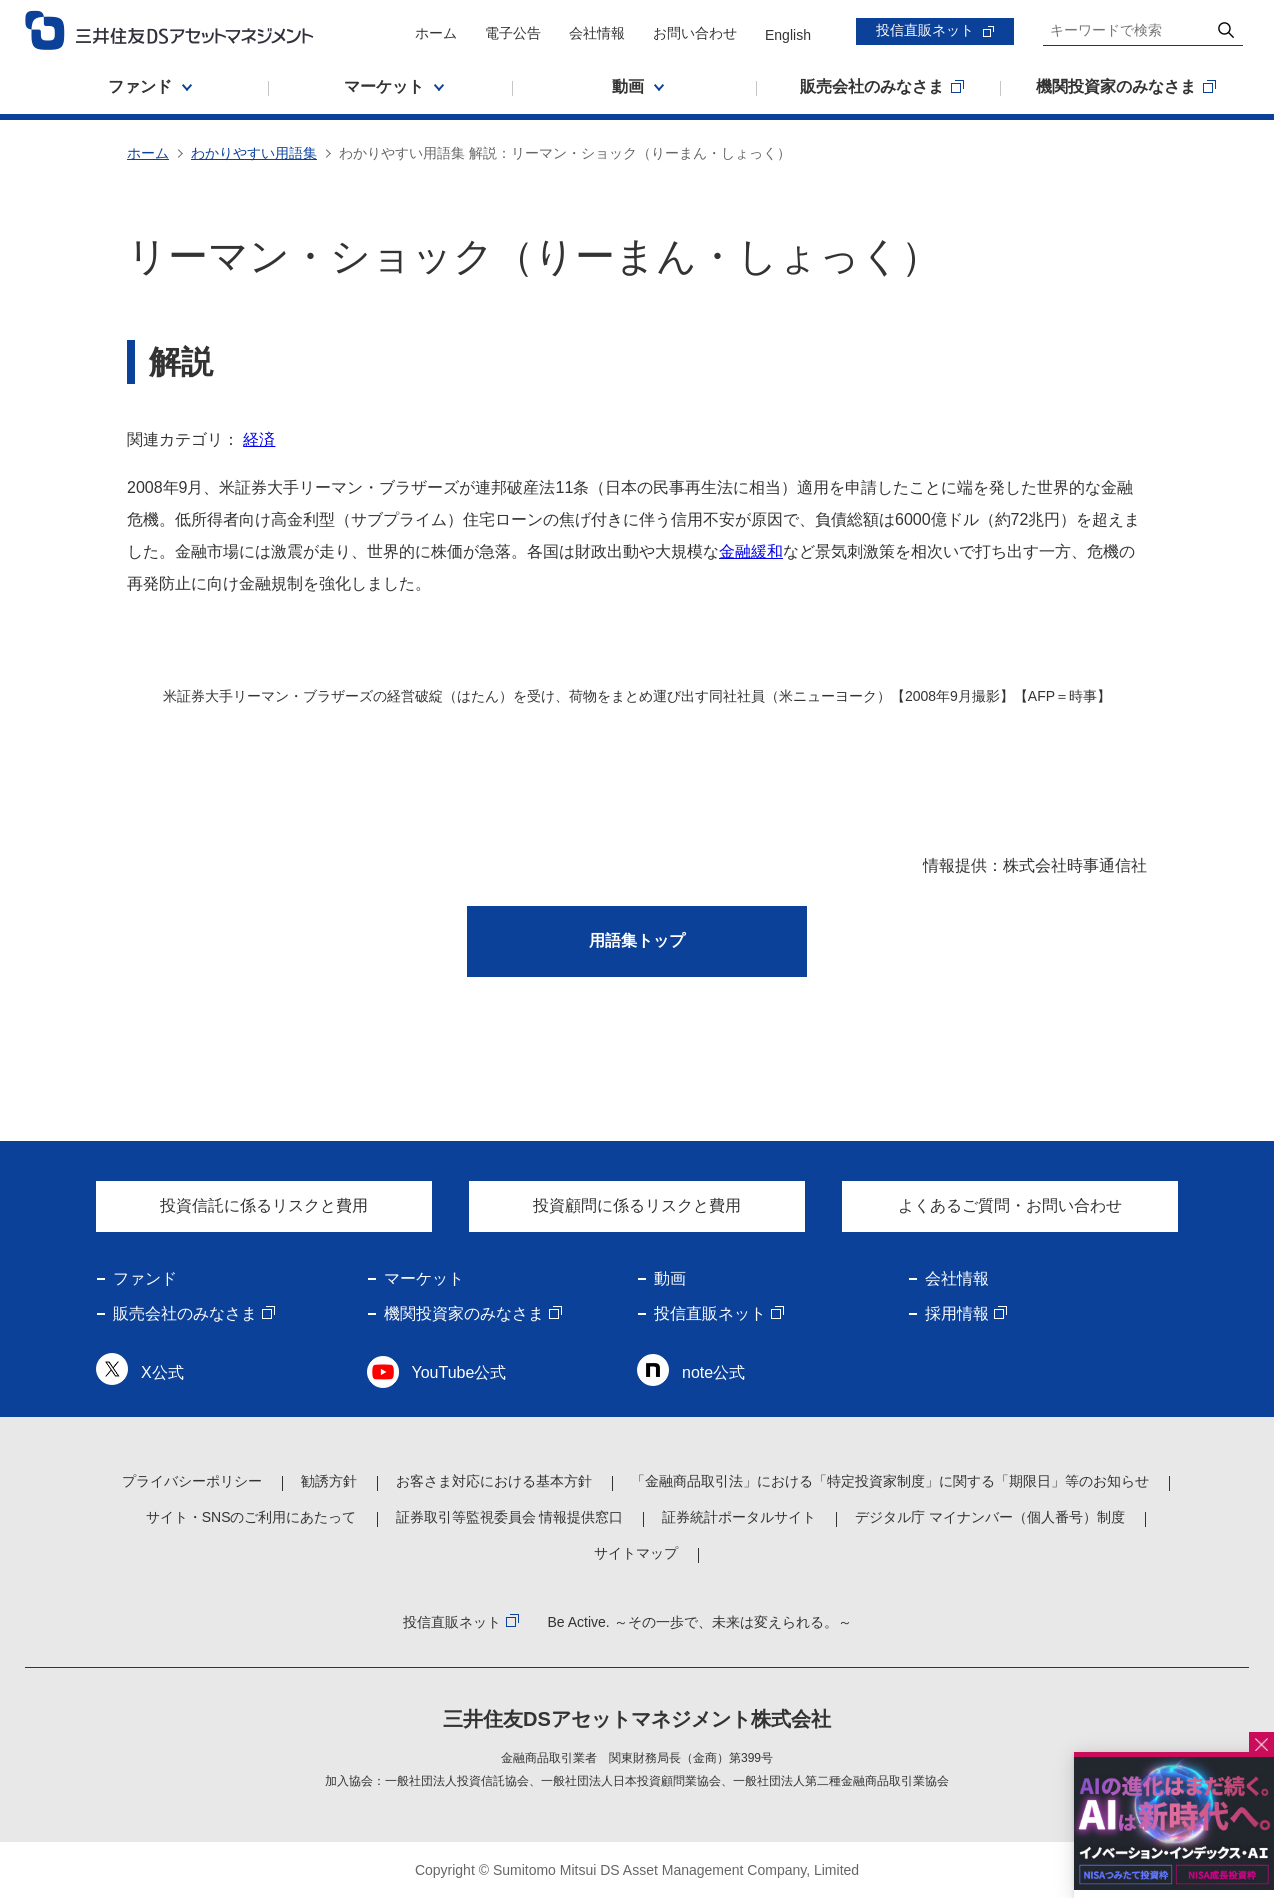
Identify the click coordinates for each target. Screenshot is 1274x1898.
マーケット (424, 1278)
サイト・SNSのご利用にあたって (251, 1517)
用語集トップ (637, 940)
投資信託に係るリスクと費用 (264, 1205)
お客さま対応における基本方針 (494, 1481)
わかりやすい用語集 (254, 153)
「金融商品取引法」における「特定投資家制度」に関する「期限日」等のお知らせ (890, 1481)
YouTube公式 (459, 1372)
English (788, 35)
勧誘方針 (329, 1481)
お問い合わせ (695, 33)
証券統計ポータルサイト (739, 1517)
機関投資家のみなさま (464, 1313)
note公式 (713, 1372)
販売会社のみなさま (185, 1313)
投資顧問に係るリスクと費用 (637, 1205)
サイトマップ (636, 1553)
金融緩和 (751, 551)
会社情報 (597, 33)
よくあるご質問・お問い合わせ (1010, 1205)
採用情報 (957, 1313)
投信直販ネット (925, 30)
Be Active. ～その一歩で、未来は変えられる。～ (699, 1622)
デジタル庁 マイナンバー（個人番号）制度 (990, 1517)
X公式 (162, 1372)
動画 (670, 1278)
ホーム (436, 33)
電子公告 (513, 33)
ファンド (145, 1278)
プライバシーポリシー (192, 1481)
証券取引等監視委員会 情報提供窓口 (510, 1517)
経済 (259, 439)
